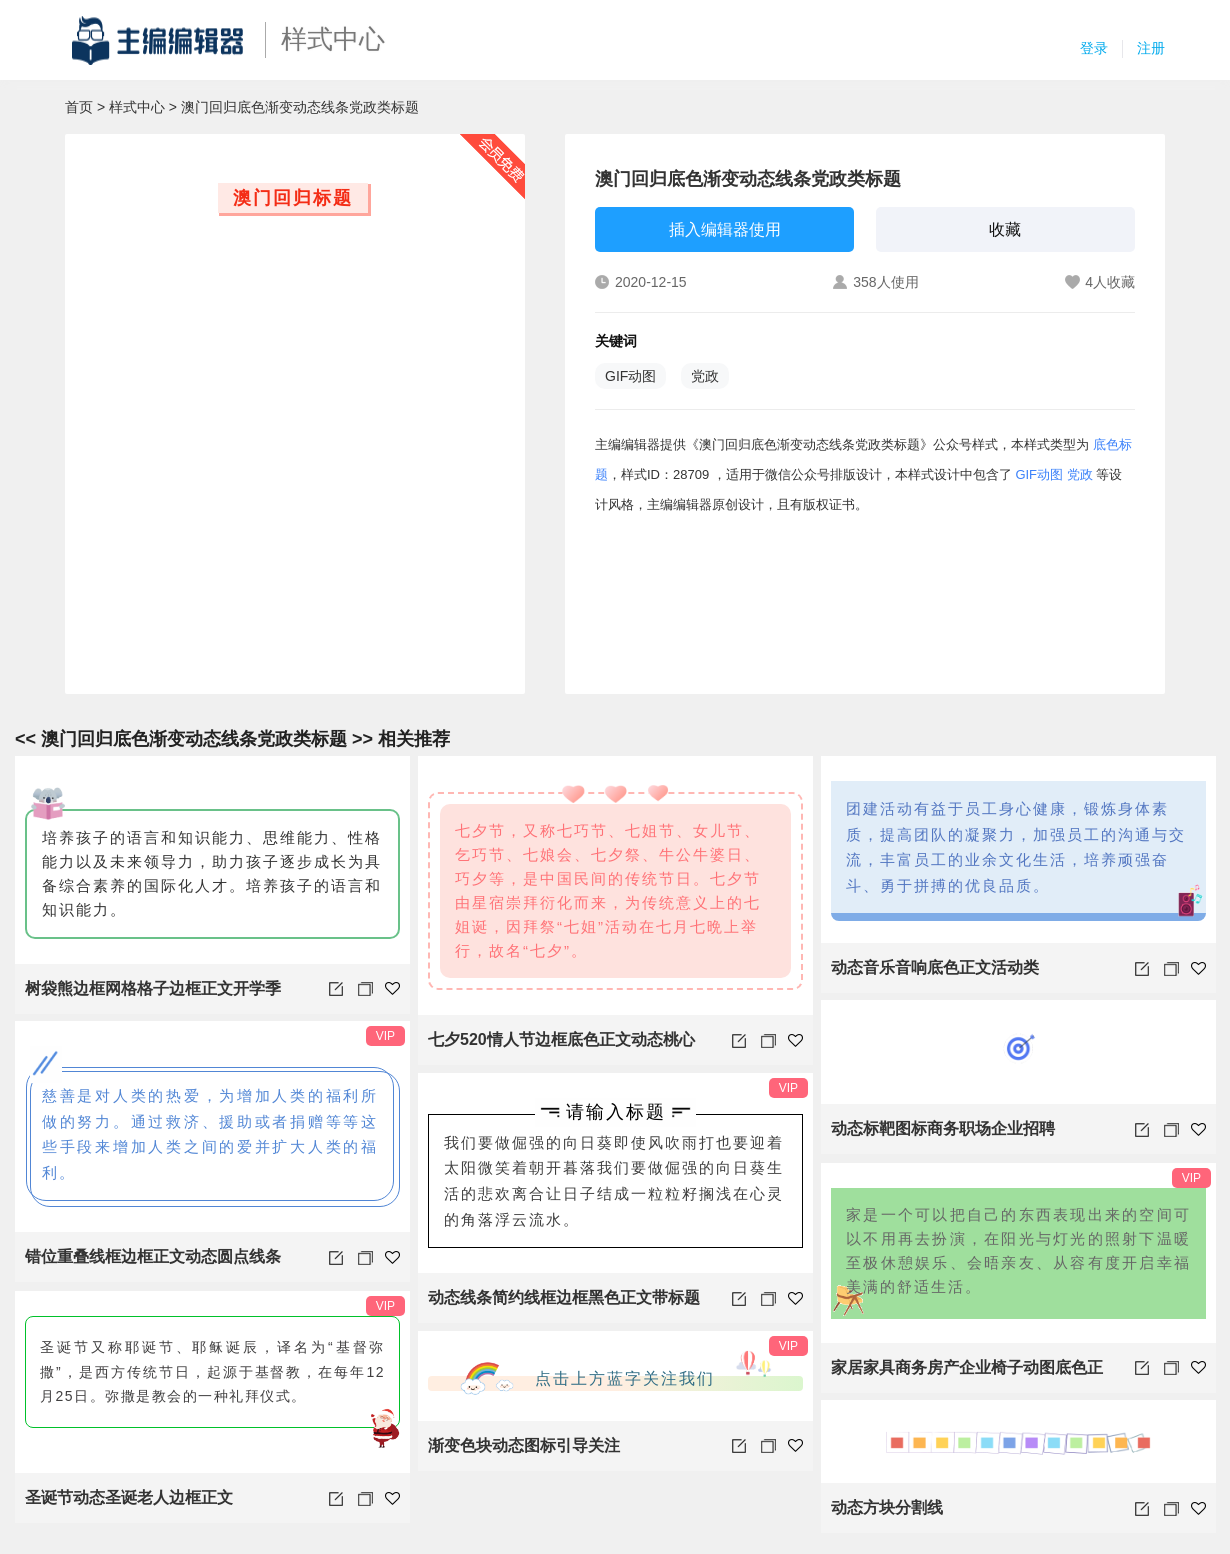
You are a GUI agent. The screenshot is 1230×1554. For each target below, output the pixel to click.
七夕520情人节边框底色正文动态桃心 (561, 1039)
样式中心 (137, 107)
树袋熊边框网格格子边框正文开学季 (153, 988)
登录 (1094, 48)
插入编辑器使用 (725, 229)
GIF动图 (630, 376)
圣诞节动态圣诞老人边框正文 (129, 1497)
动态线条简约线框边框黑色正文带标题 (564, 1297)
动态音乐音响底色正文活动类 (935, 967)
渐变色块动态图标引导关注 (524, 1445)
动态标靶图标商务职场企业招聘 (943, 1128)
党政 (705, 376)
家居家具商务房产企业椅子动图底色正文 (967, 1376)
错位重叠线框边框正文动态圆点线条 (153, 1256)
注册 (1151, 48)
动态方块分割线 (887, 1507)
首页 (79, 107)
